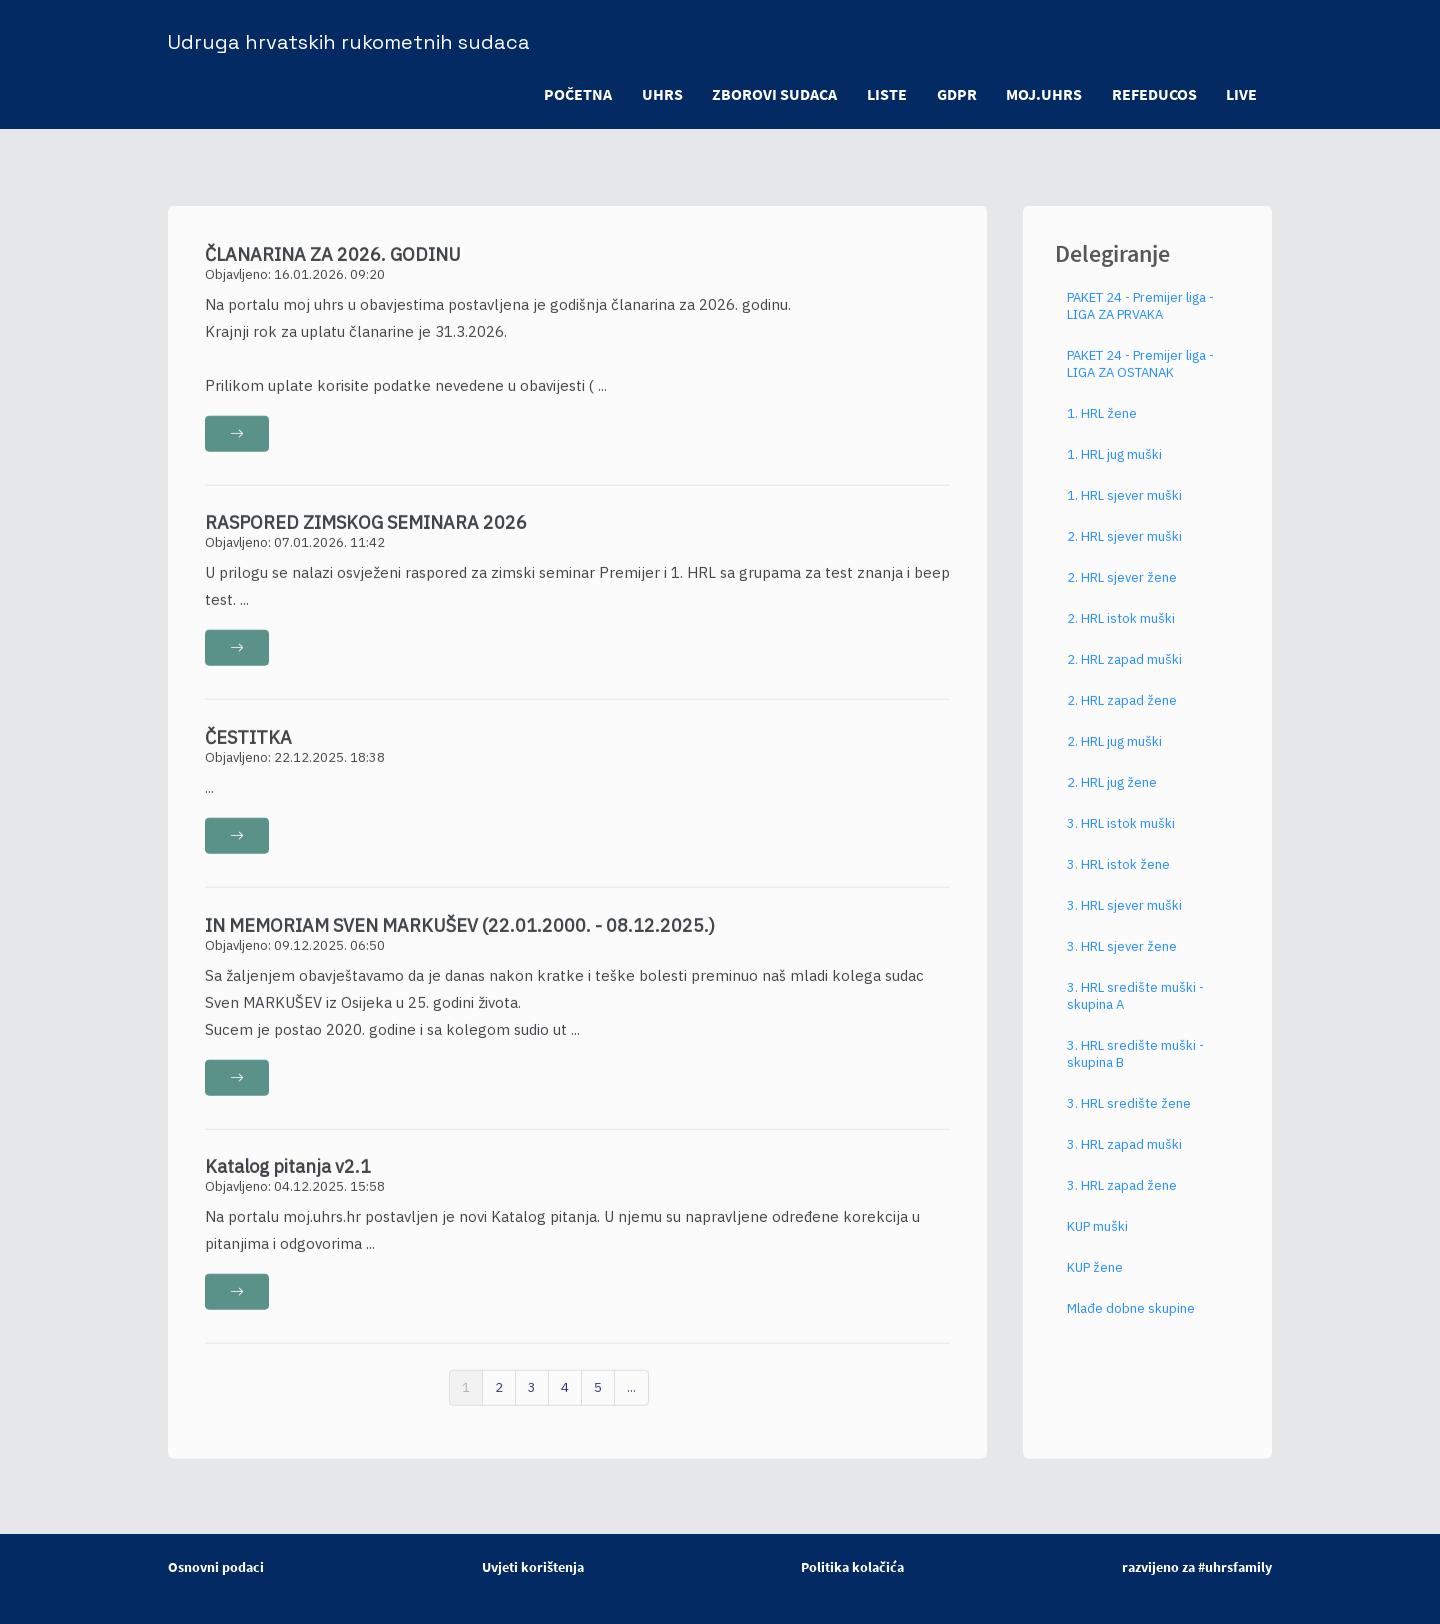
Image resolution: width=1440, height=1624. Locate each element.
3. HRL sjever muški (1124, 920)
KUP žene (1095, 1282)
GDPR (955, 94)
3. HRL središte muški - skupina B (1135, 1069)
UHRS (659, 94)
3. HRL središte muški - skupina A (1135, 1011)
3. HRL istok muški (1121, 838)
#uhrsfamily (1235, 1567)
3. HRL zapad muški (1124, 1159)
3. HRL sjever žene (1122, 961)
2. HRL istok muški (1121, 633)
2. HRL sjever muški (1124, 551)
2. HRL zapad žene (1122, 715)
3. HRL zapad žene (1122, 1200)
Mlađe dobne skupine (1131, 1323)
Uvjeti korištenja (533, 1567)
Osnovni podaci (216, 1567)
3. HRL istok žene (1118, 879)
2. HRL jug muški (1114, 756)
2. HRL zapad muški (1124, 674)
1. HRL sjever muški (1124, 510)
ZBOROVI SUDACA (772, 94)
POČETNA (575, 94)
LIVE (1241, 94)
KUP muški (1097, 1241)
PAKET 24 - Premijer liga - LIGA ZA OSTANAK (1140, 379)
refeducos (1153, 94)
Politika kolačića (852, 1567)
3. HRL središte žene (1129, 1118)
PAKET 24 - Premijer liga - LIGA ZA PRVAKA (1140, 321)
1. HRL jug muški (1114, 469)
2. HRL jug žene (1112, 797)
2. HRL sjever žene (1122, 592)
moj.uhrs (1043, 94)
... (631, 1401)
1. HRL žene (1102, 428)
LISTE (885, 94)
